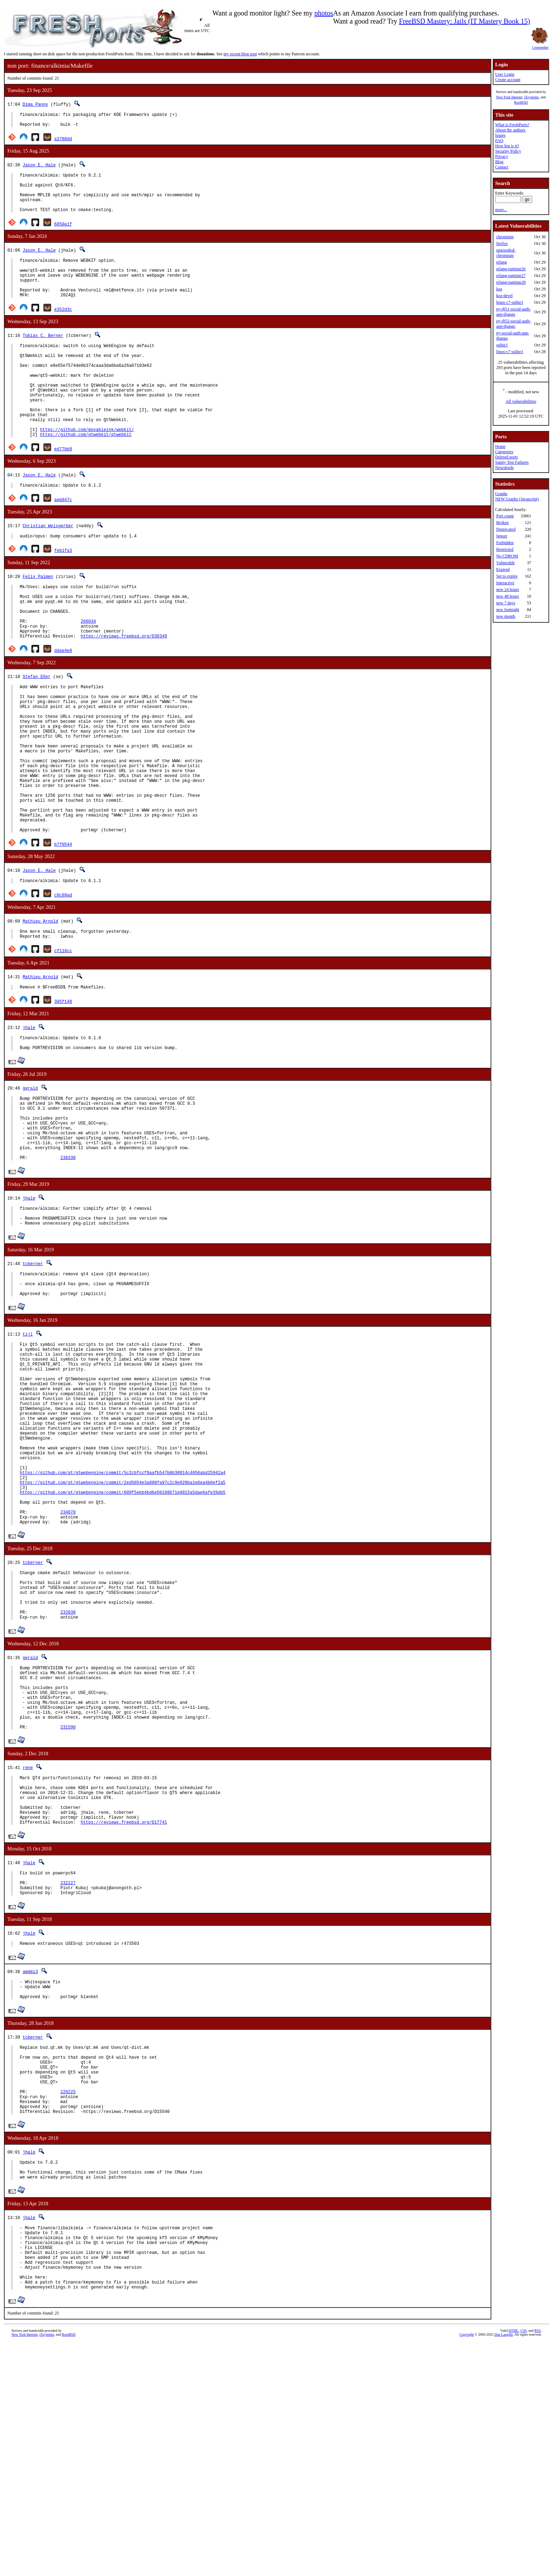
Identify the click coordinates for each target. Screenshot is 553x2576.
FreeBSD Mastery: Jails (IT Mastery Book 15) (464, 21)
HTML (513, 2564)
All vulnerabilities (521, 401)
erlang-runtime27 (510, 275)
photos (323, 13)
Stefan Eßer (36, 730)
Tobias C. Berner (43, 355)
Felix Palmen (38, 619)
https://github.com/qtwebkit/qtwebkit (86, 474)
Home (500, 446)
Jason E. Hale (39, 168)
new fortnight (507, 609)
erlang (501, 262)
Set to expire (507, 576)
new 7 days (505, 602)
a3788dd (63, 142)
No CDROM (507, 556)
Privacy (501, 156)
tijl (28, 1450)
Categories (504, 451)
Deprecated (506, 529)
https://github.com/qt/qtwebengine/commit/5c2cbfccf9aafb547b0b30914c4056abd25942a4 (122, 1617)
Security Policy (508, 151)
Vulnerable (505, 562)
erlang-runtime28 (510, 282)
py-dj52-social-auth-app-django (513, 324)
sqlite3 (502, 345)
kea (499, 288)
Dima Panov (35, 104)
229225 (67, 2303)
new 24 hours (507, 589)
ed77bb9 (63, 489)
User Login (504, 74)
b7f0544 (63, 930)
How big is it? (507, 145)
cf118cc (63, 1039)
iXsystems (531, 97)
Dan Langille (503, 2568)
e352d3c (63, 329)
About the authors (510, 130)
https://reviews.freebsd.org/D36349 (124, 690)
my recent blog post (240, 53)
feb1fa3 (63, 593)
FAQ (499, 140)
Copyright (467, 2568)
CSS (523, 2564)
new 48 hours (507, 596)
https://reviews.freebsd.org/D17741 (124, 2012)
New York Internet (509, 97)
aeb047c (63, 541)
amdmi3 (30, 2168)
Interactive (505, 582)
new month (505, 616)
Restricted (505, 549)
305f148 (63, 1091)
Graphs (501, 493)
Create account (508, 79)
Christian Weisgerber (48, 567)
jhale (29, 1117)
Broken (502, 522)
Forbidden (505, 542)
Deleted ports (506, 457)
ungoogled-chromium (506, 253)
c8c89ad (63, 982)
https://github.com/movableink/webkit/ (87, 469)
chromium (505, 236)
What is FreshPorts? (512, 124)
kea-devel (504, 295)
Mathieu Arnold (40, 1008)
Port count (505, 515)
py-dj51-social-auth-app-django (513, 312)
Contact (501, 167)
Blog (499, 161)
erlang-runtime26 (510, 268)
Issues (500, 135)
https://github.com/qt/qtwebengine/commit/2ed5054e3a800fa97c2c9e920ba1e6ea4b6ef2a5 (122, 1629)
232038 (67, 1777)
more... (501, 209)
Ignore (501, 536)
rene (28, 1947)
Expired (503, 569)
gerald (30, 1181)
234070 (67, 1665)
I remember (540, 45)
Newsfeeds (504, 467)
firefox (502, 243)
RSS (537, 2564)
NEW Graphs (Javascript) (517, 499)
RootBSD (521, 102)
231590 (67, 1907)
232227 (67, 2076)
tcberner (33, 1375)
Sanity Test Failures (512, 462)
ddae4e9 (63, 704)
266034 (88, 672)
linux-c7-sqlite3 (509, 302)
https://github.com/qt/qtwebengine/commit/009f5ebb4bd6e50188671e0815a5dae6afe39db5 (122, 1641)
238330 (67, 1264)
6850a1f (63, 236)
